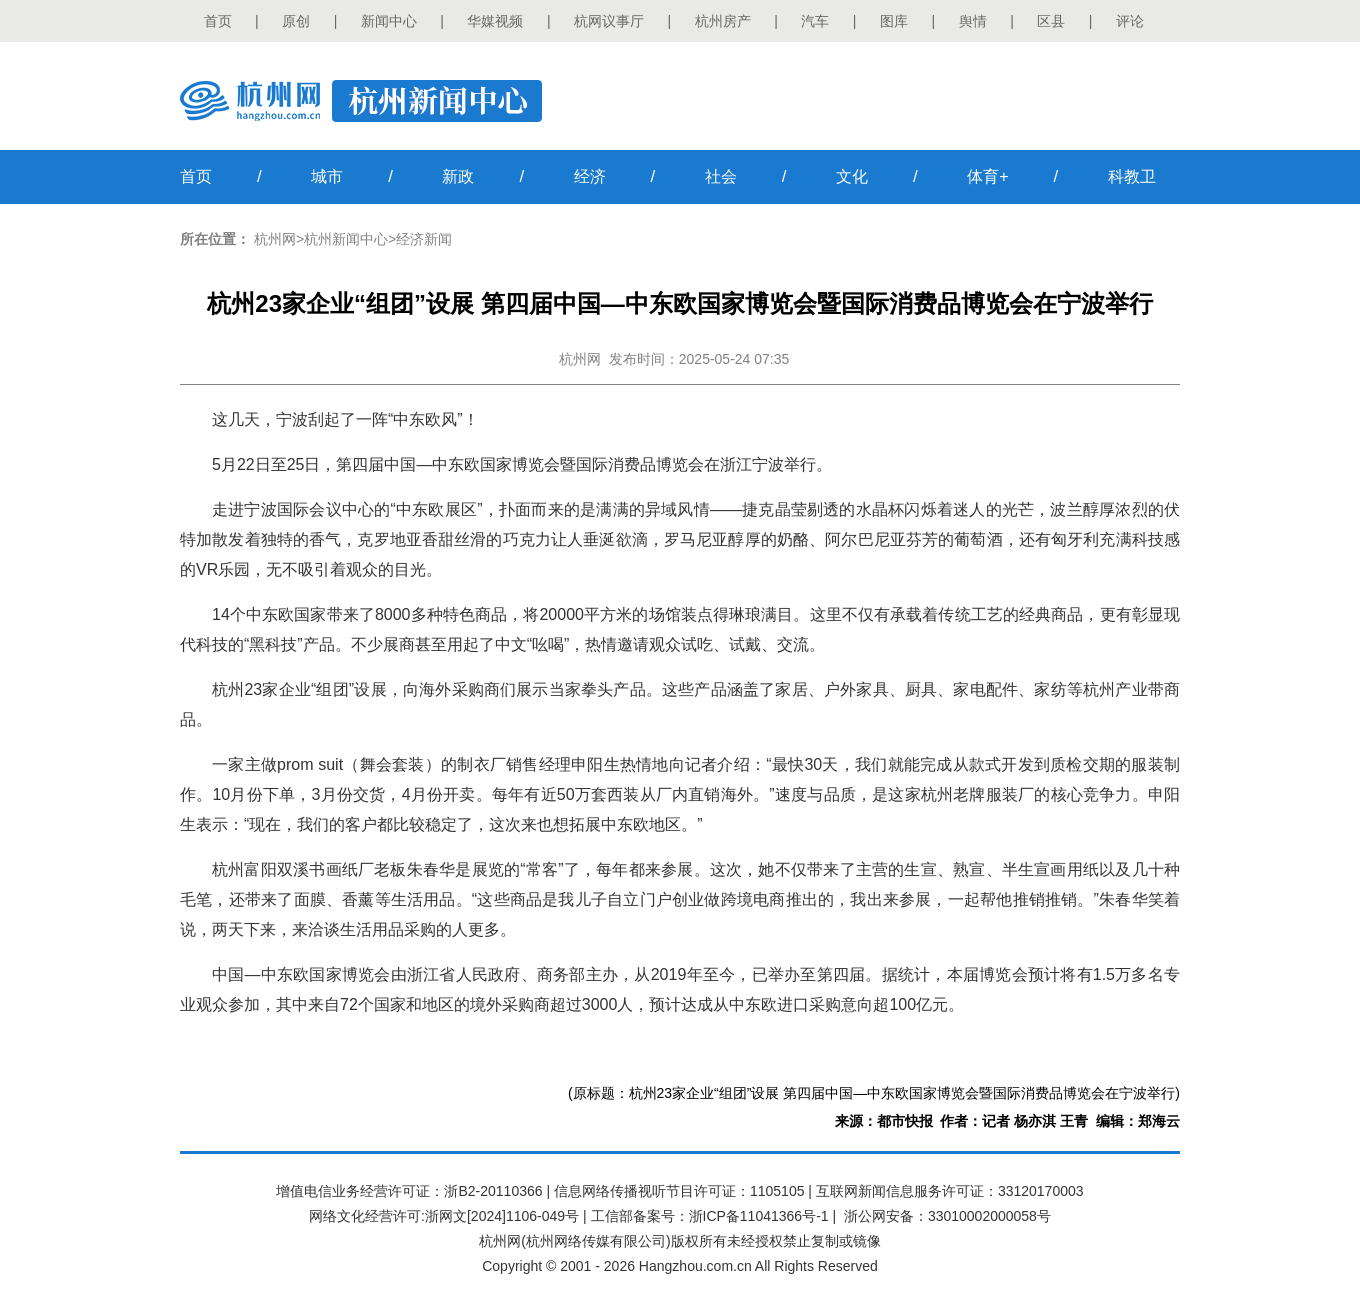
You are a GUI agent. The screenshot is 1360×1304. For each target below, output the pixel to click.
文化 (852, 176)
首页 (218, 21)
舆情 (973, 21)
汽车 (815, 21)
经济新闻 (424, 239)
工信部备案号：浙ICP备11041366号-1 (710, 1216)
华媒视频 (495, 21)
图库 (894, 21)
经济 (590, 176)
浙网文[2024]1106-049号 (502, 1216)
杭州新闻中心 (346, 239)
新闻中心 (389, 21)
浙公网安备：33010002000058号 (947, 1216)
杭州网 (275, 239)
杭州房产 (723, 21)
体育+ (987, 176)
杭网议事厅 (609, 21)
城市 (327, 176)
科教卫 (1132, 176)
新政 (458, 176)
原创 (296, 21)
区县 (1051, 21)
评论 (1130, 21)
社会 (721, 176)
